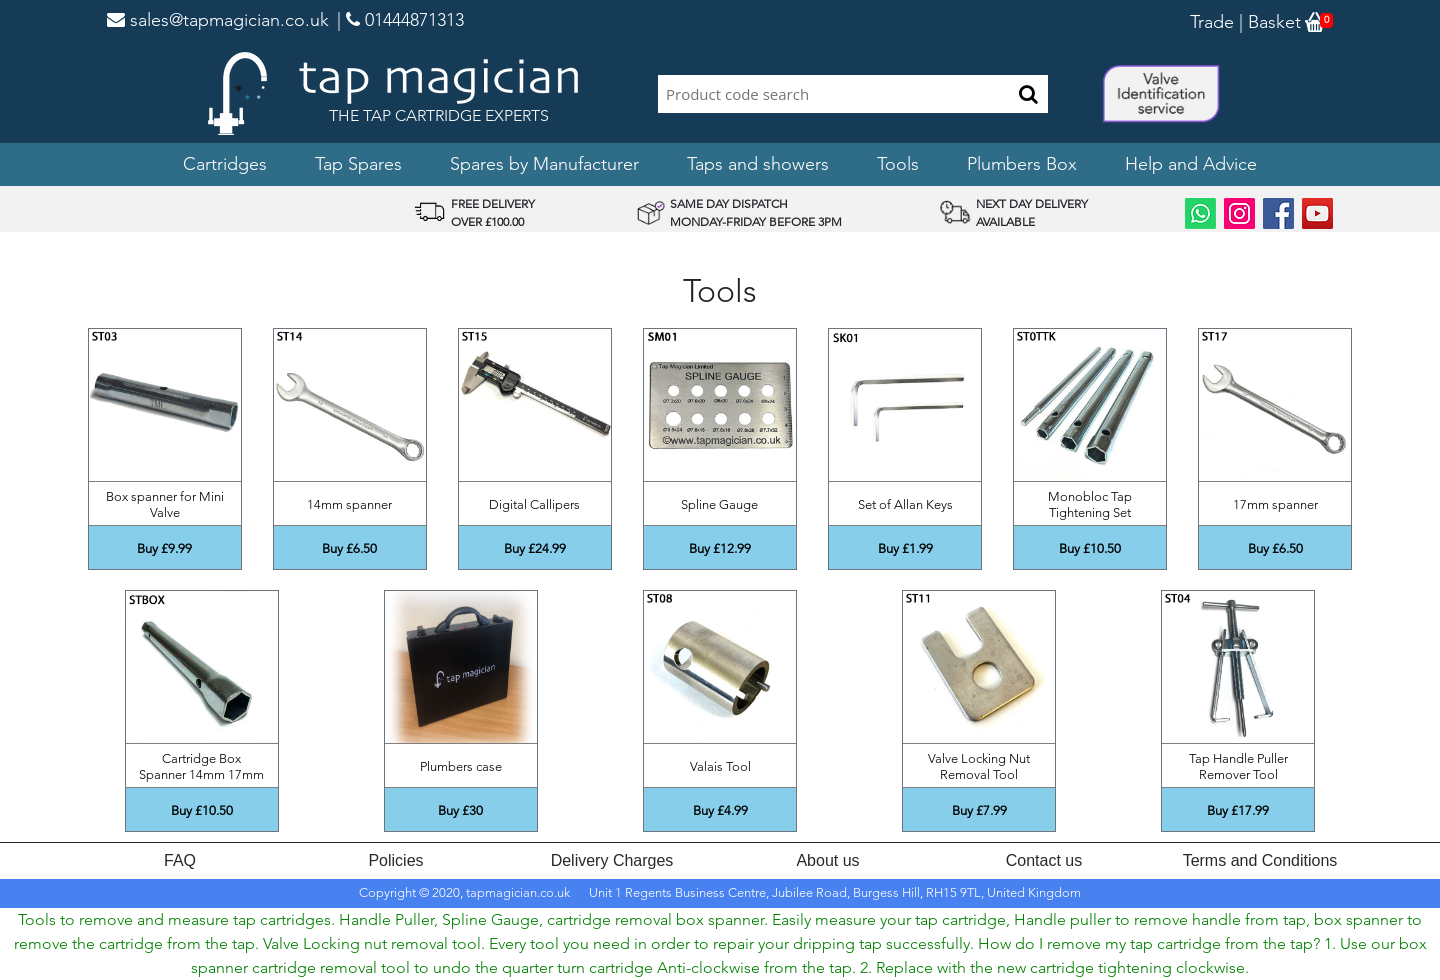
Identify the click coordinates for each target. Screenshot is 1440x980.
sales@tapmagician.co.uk (218, 20)
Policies (395, 860)
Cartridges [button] (225, 164)
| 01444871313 (400, 20)
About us (827, 860)
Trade (1212, 22)
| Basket (1267, 22)
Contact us (1044, 860)
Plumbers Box (1022, 164)
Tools (898, 164)
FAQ (180, 860)
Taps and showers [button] (758, 164)
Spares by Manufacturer (544, 164)
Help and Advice (1191, 164)
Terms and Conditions (1260, 860)
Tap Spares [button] (358, 164)
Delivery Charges (612, 860)
